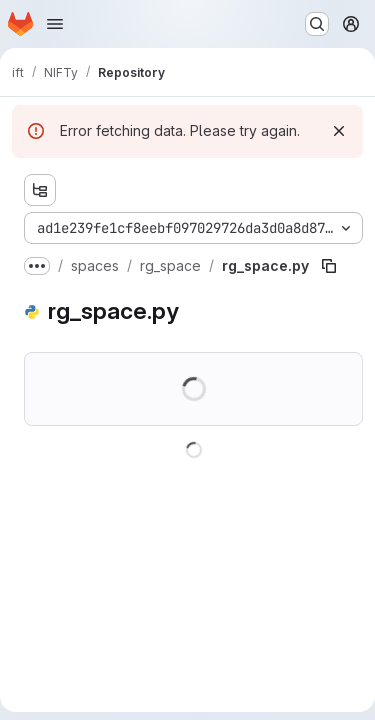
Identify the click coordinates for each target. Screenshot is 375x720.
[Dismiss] (339, 131)
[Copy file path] (329, 266)
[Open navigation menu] (55, 24)
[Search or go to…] (317, 24)
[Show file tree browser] (40, 190)
